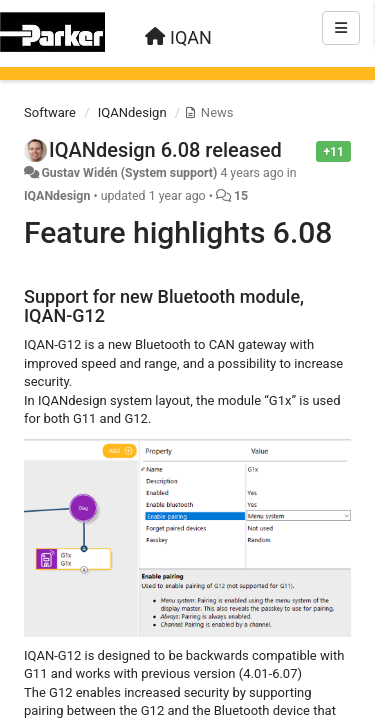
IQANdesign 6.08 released (165, 150)
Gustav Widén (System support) (129, 173)
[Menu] (341, 28)
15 (241, 196)
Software (50, 112)
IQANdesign (132, 112)
